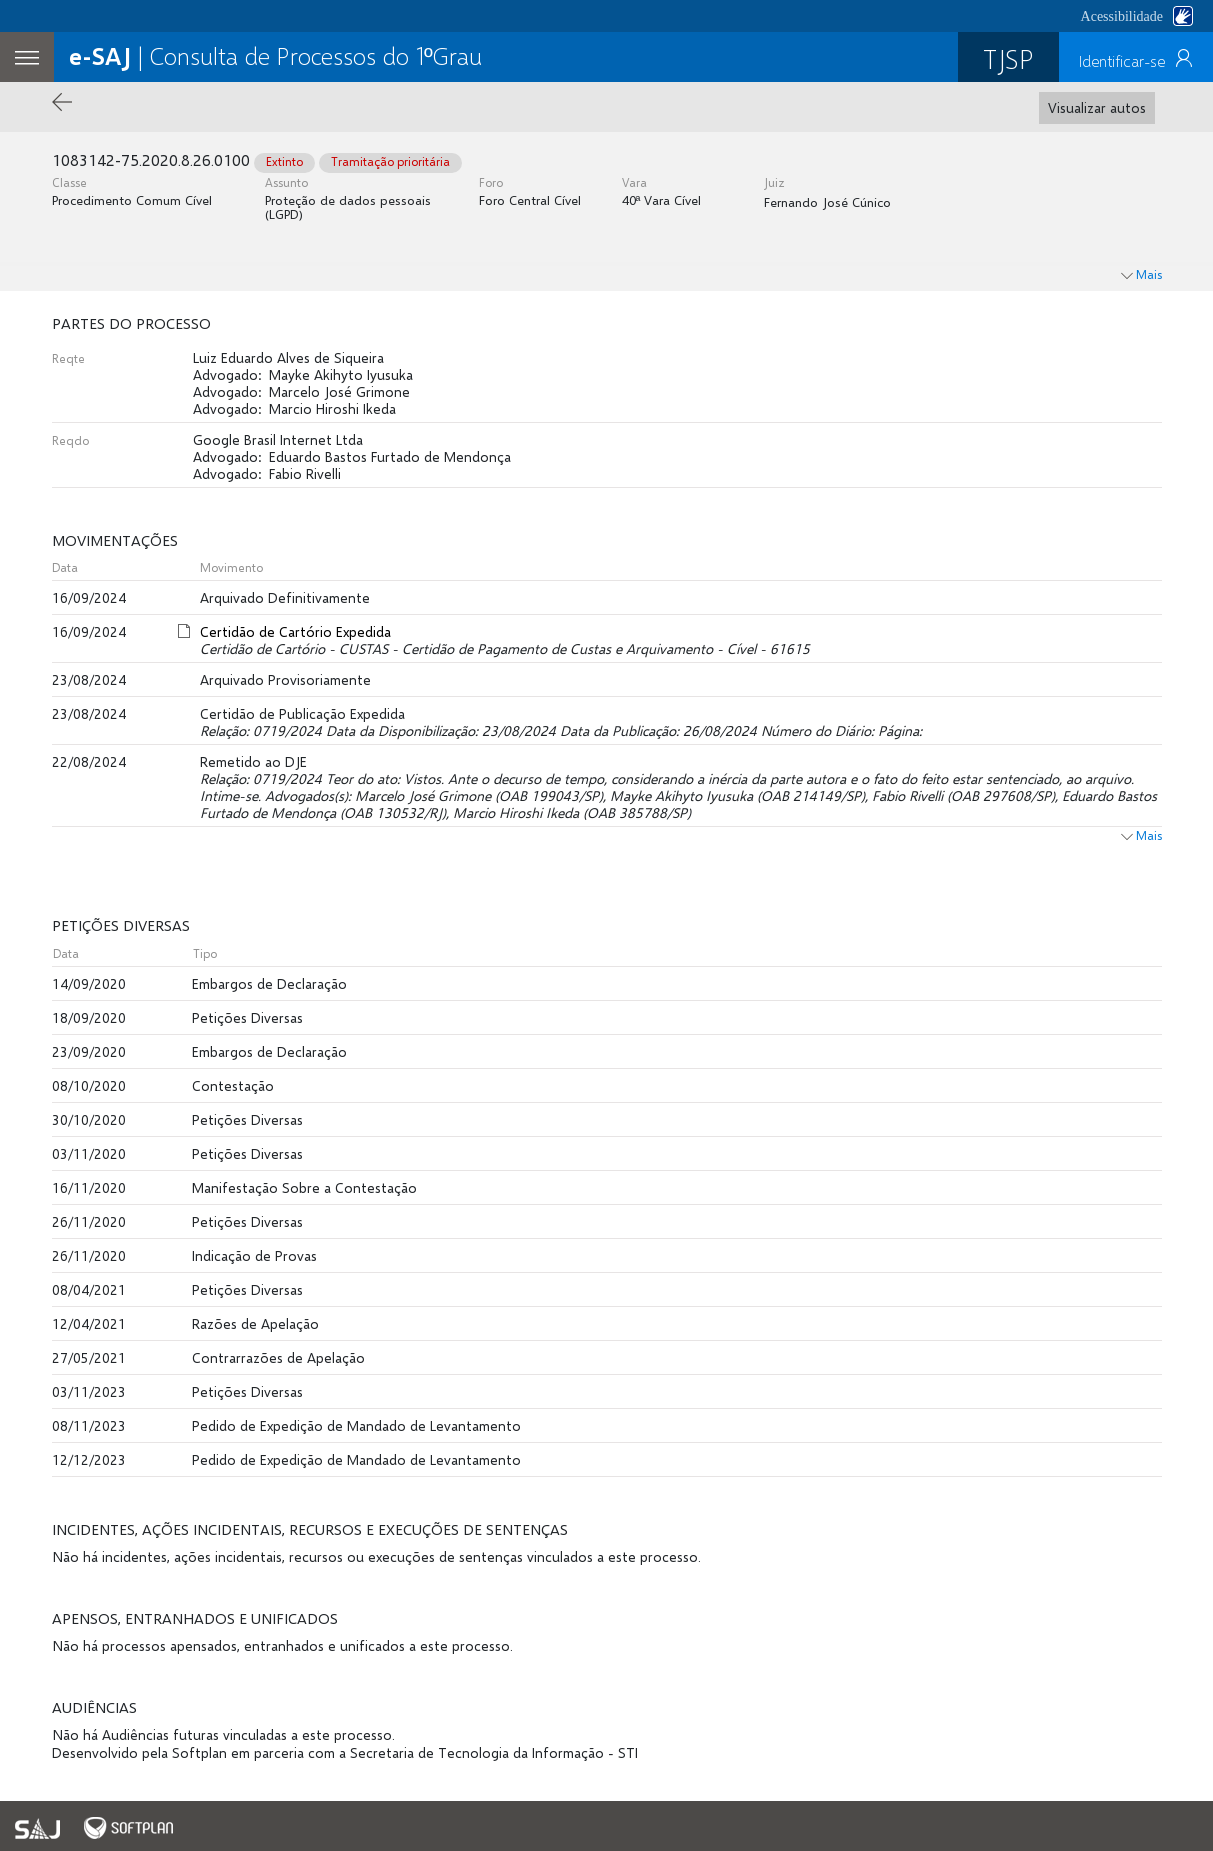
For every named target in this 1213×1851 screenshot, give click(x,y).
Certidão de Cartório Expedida (295, 631)
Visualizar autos (1097, 107)
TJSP (1008, 58)
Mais (1141, 835)
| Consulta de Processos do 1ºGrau (275, 55)
